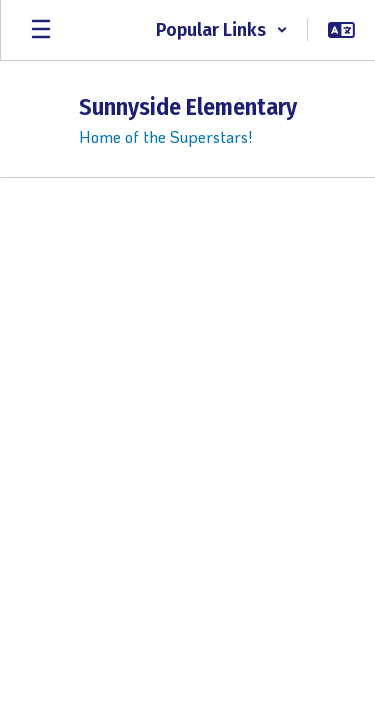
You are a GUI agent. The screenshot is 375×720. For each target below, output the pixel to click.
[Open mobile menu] (41, 30)
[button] (222, 30)
